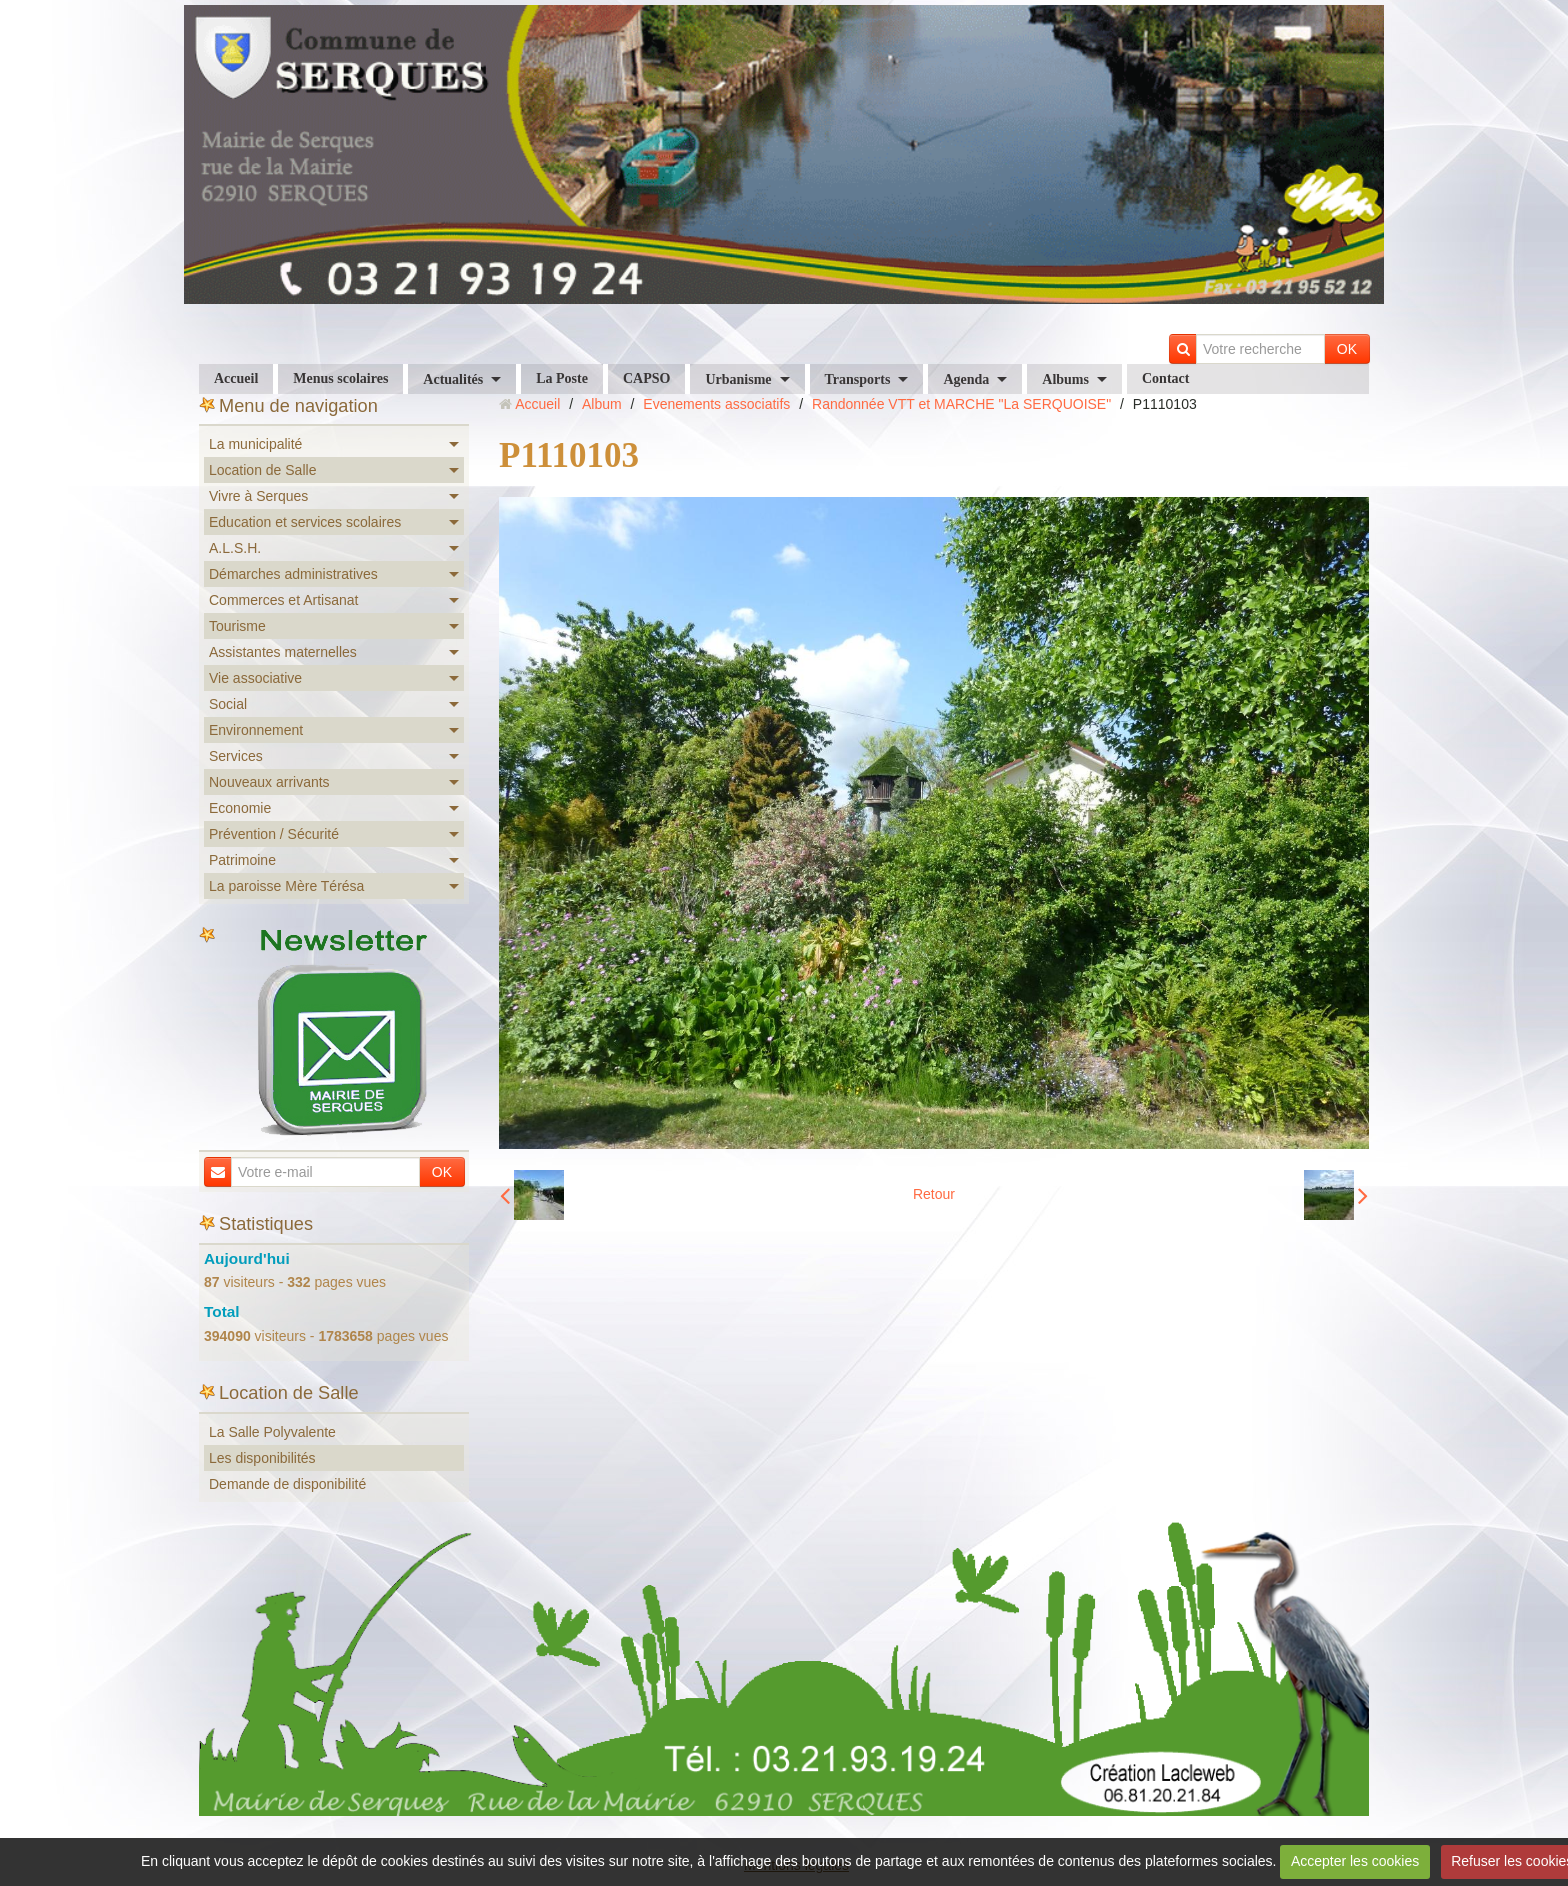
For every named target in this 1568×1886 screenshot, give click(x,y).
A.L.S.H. (235, 548)
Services (236, 756)
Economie (240, 808)
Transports (858, 379)
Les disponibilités (262, 1458)
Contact (1165, 378)
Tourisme (237, 626)
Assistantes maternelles (283, 652)
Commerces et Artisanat (283, 600)
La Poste (562, 378)
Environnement (256, 730)
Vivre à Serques (258, 496)
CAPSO (646, 378)
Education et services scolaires (305, 522)
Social (228, 704)
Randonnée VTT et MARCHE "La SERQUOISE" (961, 404)
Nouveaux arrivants (269, 782)
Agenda (966, 379)
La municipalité (255, 444)
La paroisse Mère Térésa (286, 886)
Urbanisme (738, 379)
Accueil (236, 378)
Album (602, 404)
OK (1347, 349)
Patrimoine (242, 860)
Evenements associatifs (716, 404)
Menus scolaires (340, 378)
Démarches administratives (293, 574)
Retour (934, 1194)
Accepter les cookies (1355, 1861)
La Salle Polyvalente (272, 1432)
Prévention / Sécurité (274, 834)
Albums (1065, 379)
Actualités (453, 379)
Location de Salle (262, 470)
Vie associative (255, 678)
